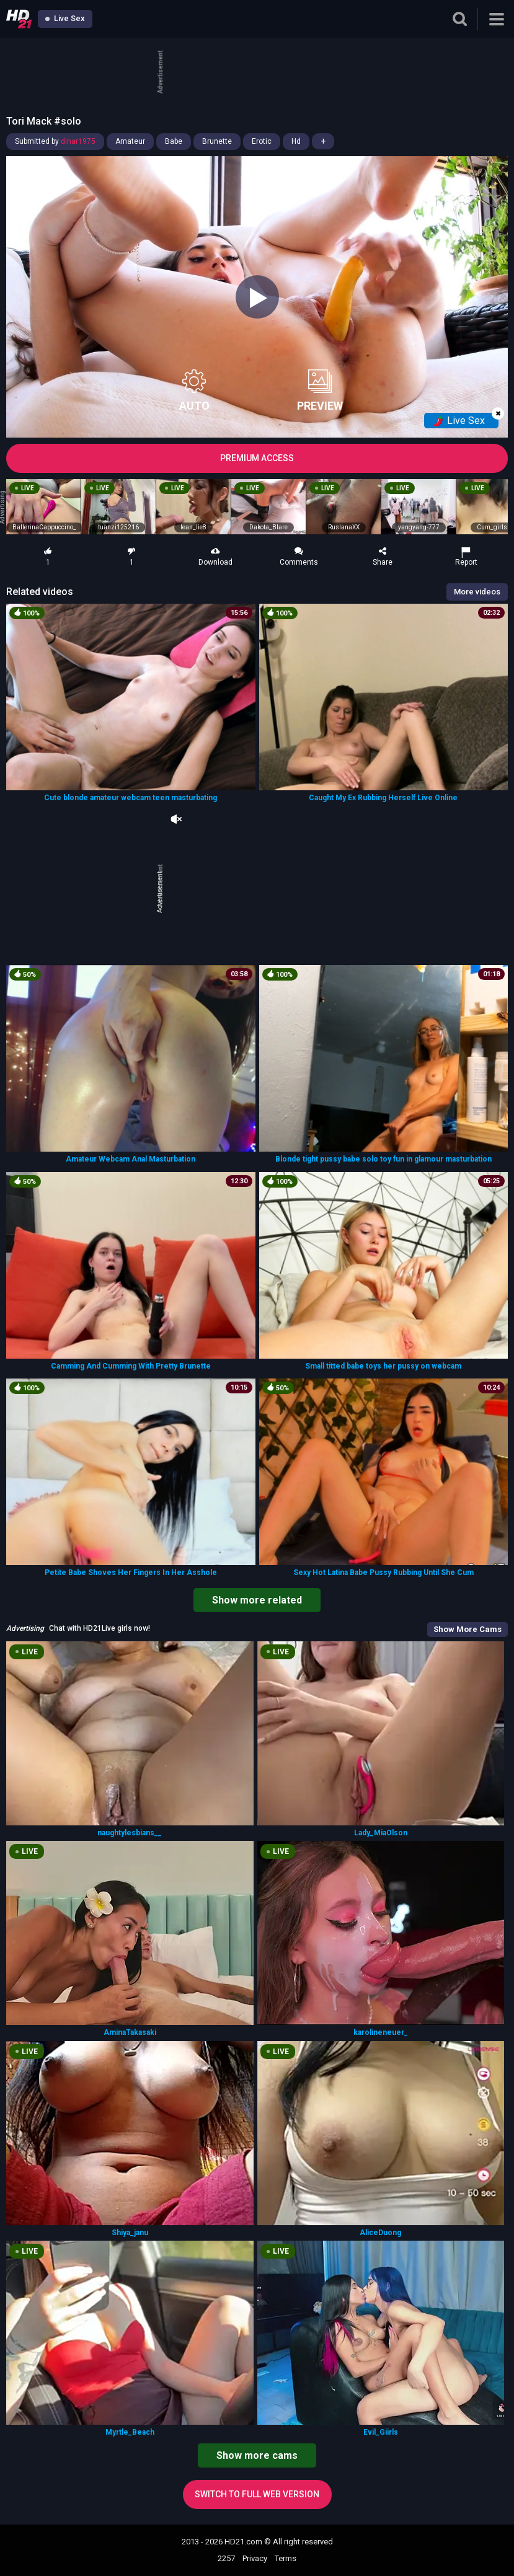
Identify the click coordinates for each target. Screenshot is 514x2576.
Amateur (130, 141)
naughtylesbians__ (129, 1832)
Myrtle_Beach (129, 2432)
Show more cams (257, 2455)
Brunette (217, 141)
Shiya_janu (130, 2232)
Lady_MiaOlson (380, 1832)
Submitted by (55, 141)
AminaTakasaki (130, 2032)
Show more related (257, 1600)
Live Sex (65, 18)
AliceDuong (380, 2232)
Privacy (254, 2558)
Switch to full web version (257, 2494)
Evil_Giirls (380, 2432)
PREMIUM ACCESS (257, 458)
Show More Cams (467, 1629)
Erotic (262, 141)
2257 (226, 2558)
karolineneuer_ (380, 2032)
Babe (173, 141)
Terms (285, 2558)
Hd (296, 141)
